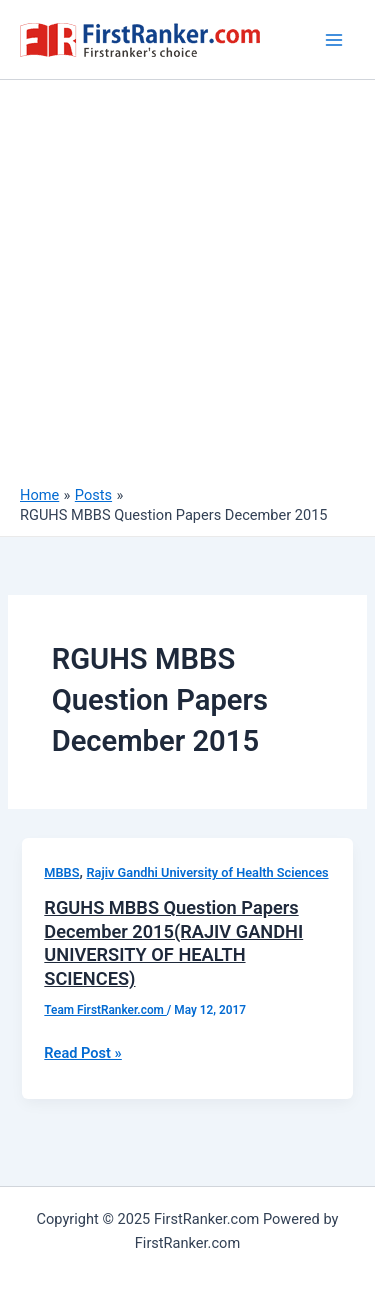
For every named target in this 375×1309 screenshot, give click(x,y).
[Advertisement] (187, 287)
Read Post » (82, 1053)
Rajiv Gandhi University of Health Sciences (208, 872)
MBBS (61, 872)
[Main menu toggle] (334, 40)
